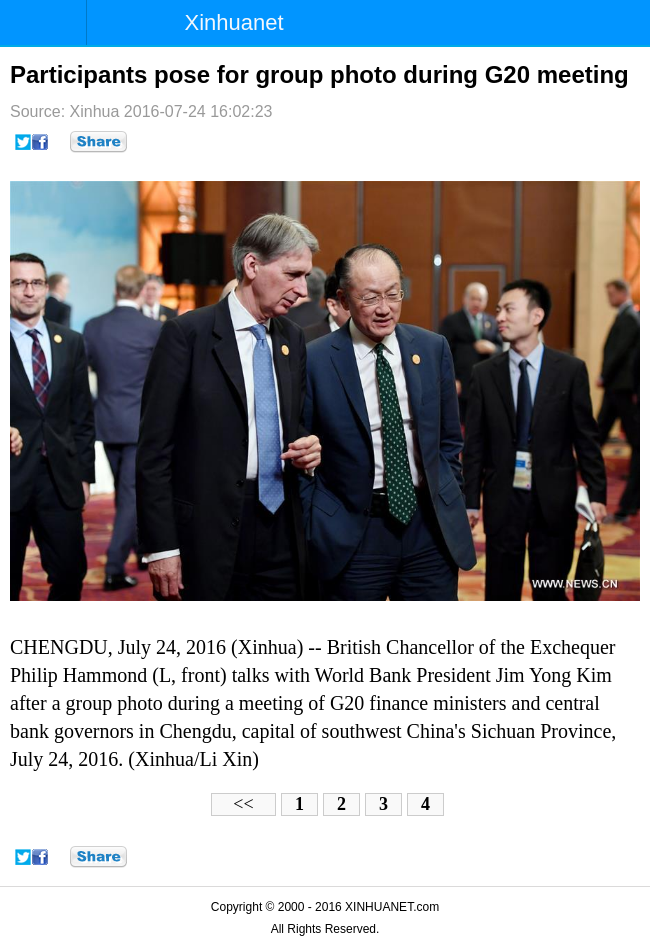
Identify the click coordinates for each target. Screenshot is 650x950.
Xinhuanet (234, 22)
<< (243, 804)
